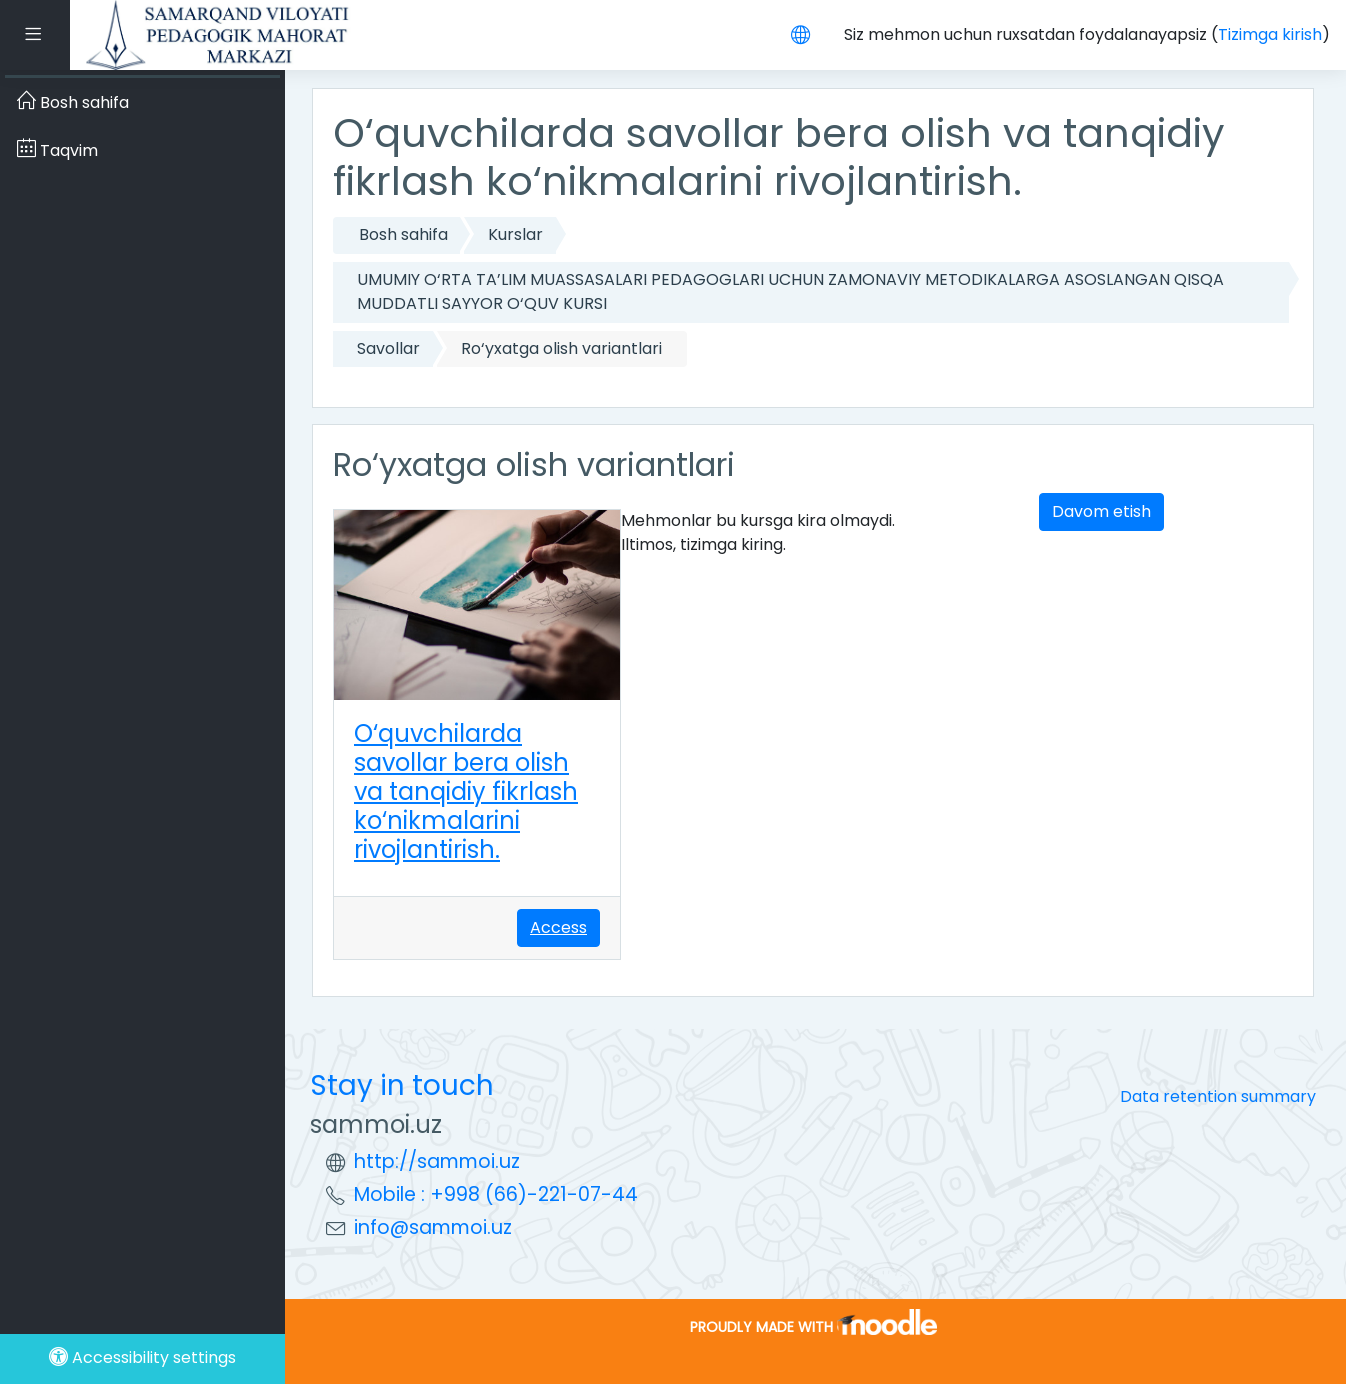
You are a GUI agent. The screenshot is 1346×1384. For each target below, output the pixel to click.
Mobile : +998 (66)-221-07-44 (496, 1194)
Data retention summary (1218, 1096)
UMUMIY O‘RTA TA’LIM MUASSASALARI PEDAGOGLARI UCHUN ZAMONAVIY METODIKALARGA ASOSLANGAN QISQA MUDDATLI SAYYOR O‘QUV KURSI (790, 291)
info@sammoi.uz (433, 1227)
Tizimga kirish (1270, 34)
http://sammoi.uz (437, 1161)
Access (558, 927)
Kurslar (515, 234)
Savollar (388, 348)
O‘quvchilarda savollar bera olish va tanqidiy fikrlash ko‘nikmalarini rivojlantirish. (466, 791)
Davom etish (1101, 511)
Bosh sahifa (403, 234)
